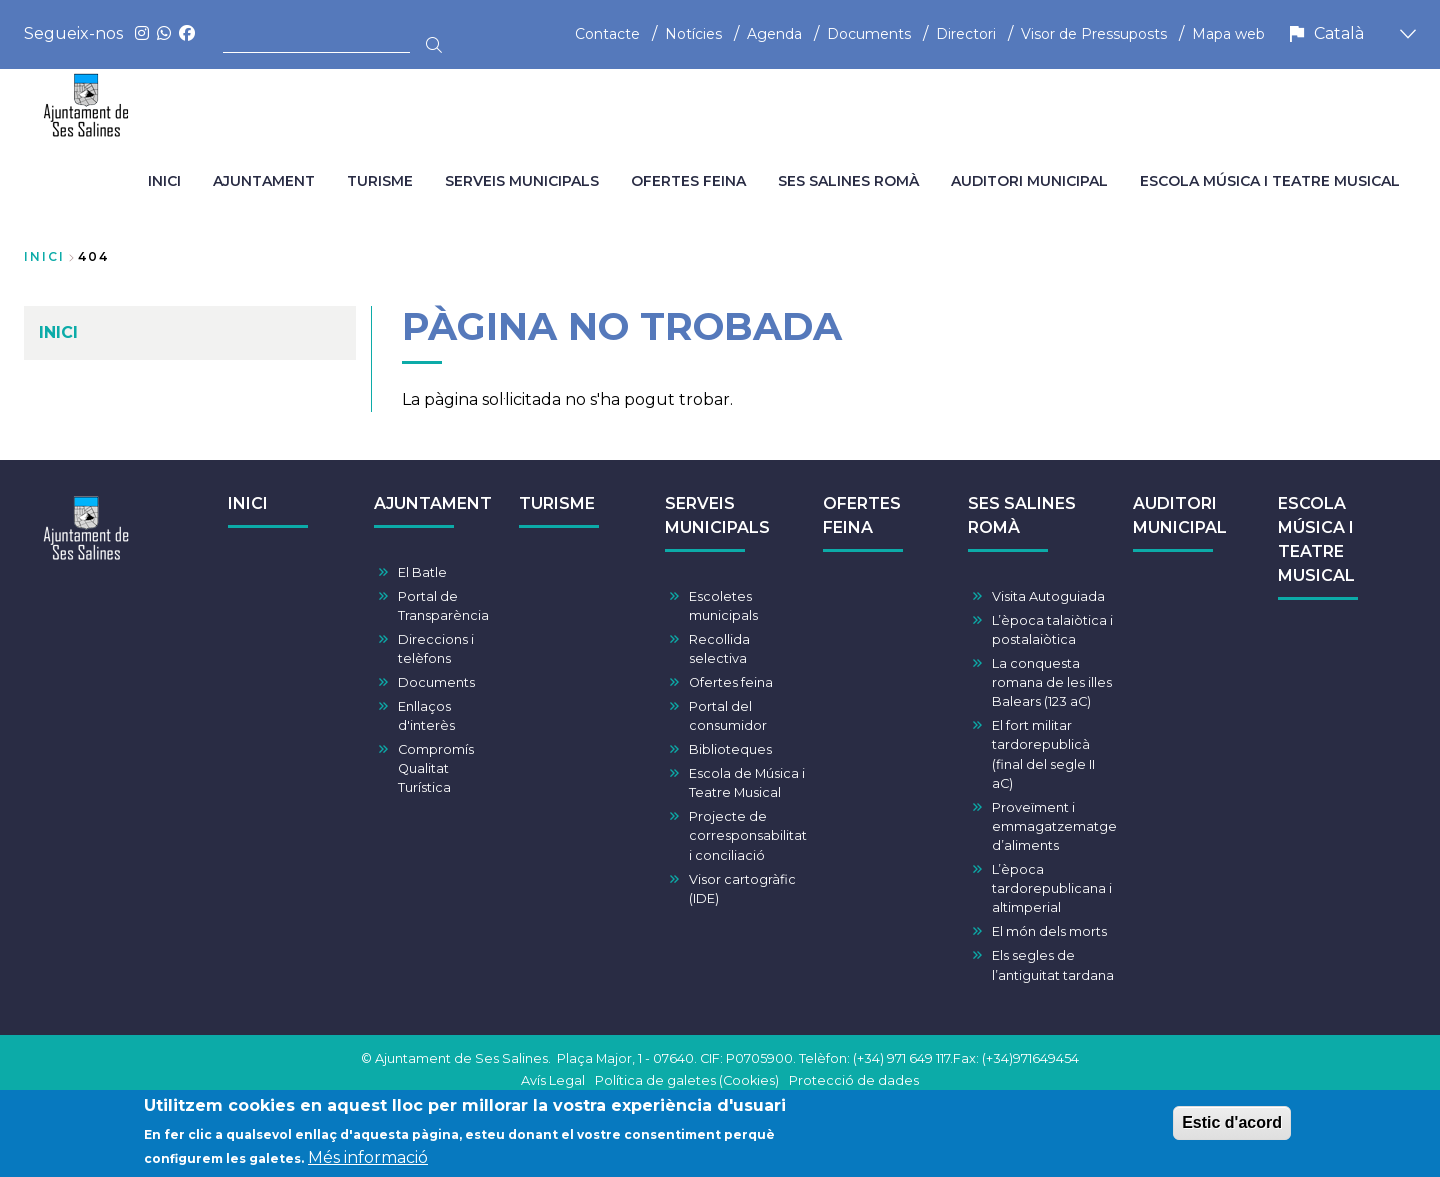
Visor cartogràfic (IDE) (742, 889)
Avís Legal (553, 1080)
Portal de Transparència (443, 606)
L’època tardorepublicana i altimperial (1052, 888)
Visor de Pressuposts (1094, 34)
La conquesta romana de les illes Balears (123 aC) (1052, 682)
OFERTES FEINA (862, 515)
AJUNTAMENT (433, 503)
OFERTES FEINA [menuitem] (688, 181)
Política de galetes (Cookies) (687, 1080)
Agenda (774, 34)
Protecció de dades (854, 1080)
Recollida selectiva (719, 649)
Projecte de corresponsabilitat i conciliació (748, 835)
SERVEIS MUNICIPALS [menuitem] (522, 181)
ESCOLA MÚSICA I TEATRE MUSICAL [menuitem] (1270, 181)
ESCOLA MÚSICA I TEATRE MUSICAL (1316, 539)
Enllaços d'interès (426, 716)
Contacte (607, 34)
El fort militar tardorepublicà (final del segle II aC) (1043, 754)
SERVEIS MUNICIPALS (717, 515)
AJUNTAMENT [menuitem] (264, 181)
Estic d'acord (1232, 1124)
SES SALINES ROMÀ (1022, 515)
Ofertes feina (731, 682)
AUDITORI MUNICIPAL (1180, 515)
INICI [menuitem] (164, 181)
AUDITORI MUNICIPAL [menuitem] (1029, 181)
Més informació (368, 1160)
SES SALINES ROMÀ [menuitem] (848, 181)
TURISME (557, 503)
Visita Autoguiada (1048, 596)
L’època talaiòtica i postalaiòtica (1052, 630)
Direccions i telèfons (436, 649)
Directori (966, 34)
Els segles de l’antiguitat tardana (1053, 965)
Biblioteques (730, 749)
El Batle (422, 572)
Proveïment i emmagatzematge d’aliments (1054, 826)
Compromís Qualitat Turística (436, 768)
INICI (248, 503)
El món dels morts (1049, 931)
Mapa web (1228, 34)
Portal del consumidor (728, 716)
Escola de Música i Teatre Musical (747, 783)
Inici (44, 256)
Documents (869, 34)
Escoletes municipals (723, 606)
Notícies (693, 34)
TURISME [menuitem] (380, 181)
